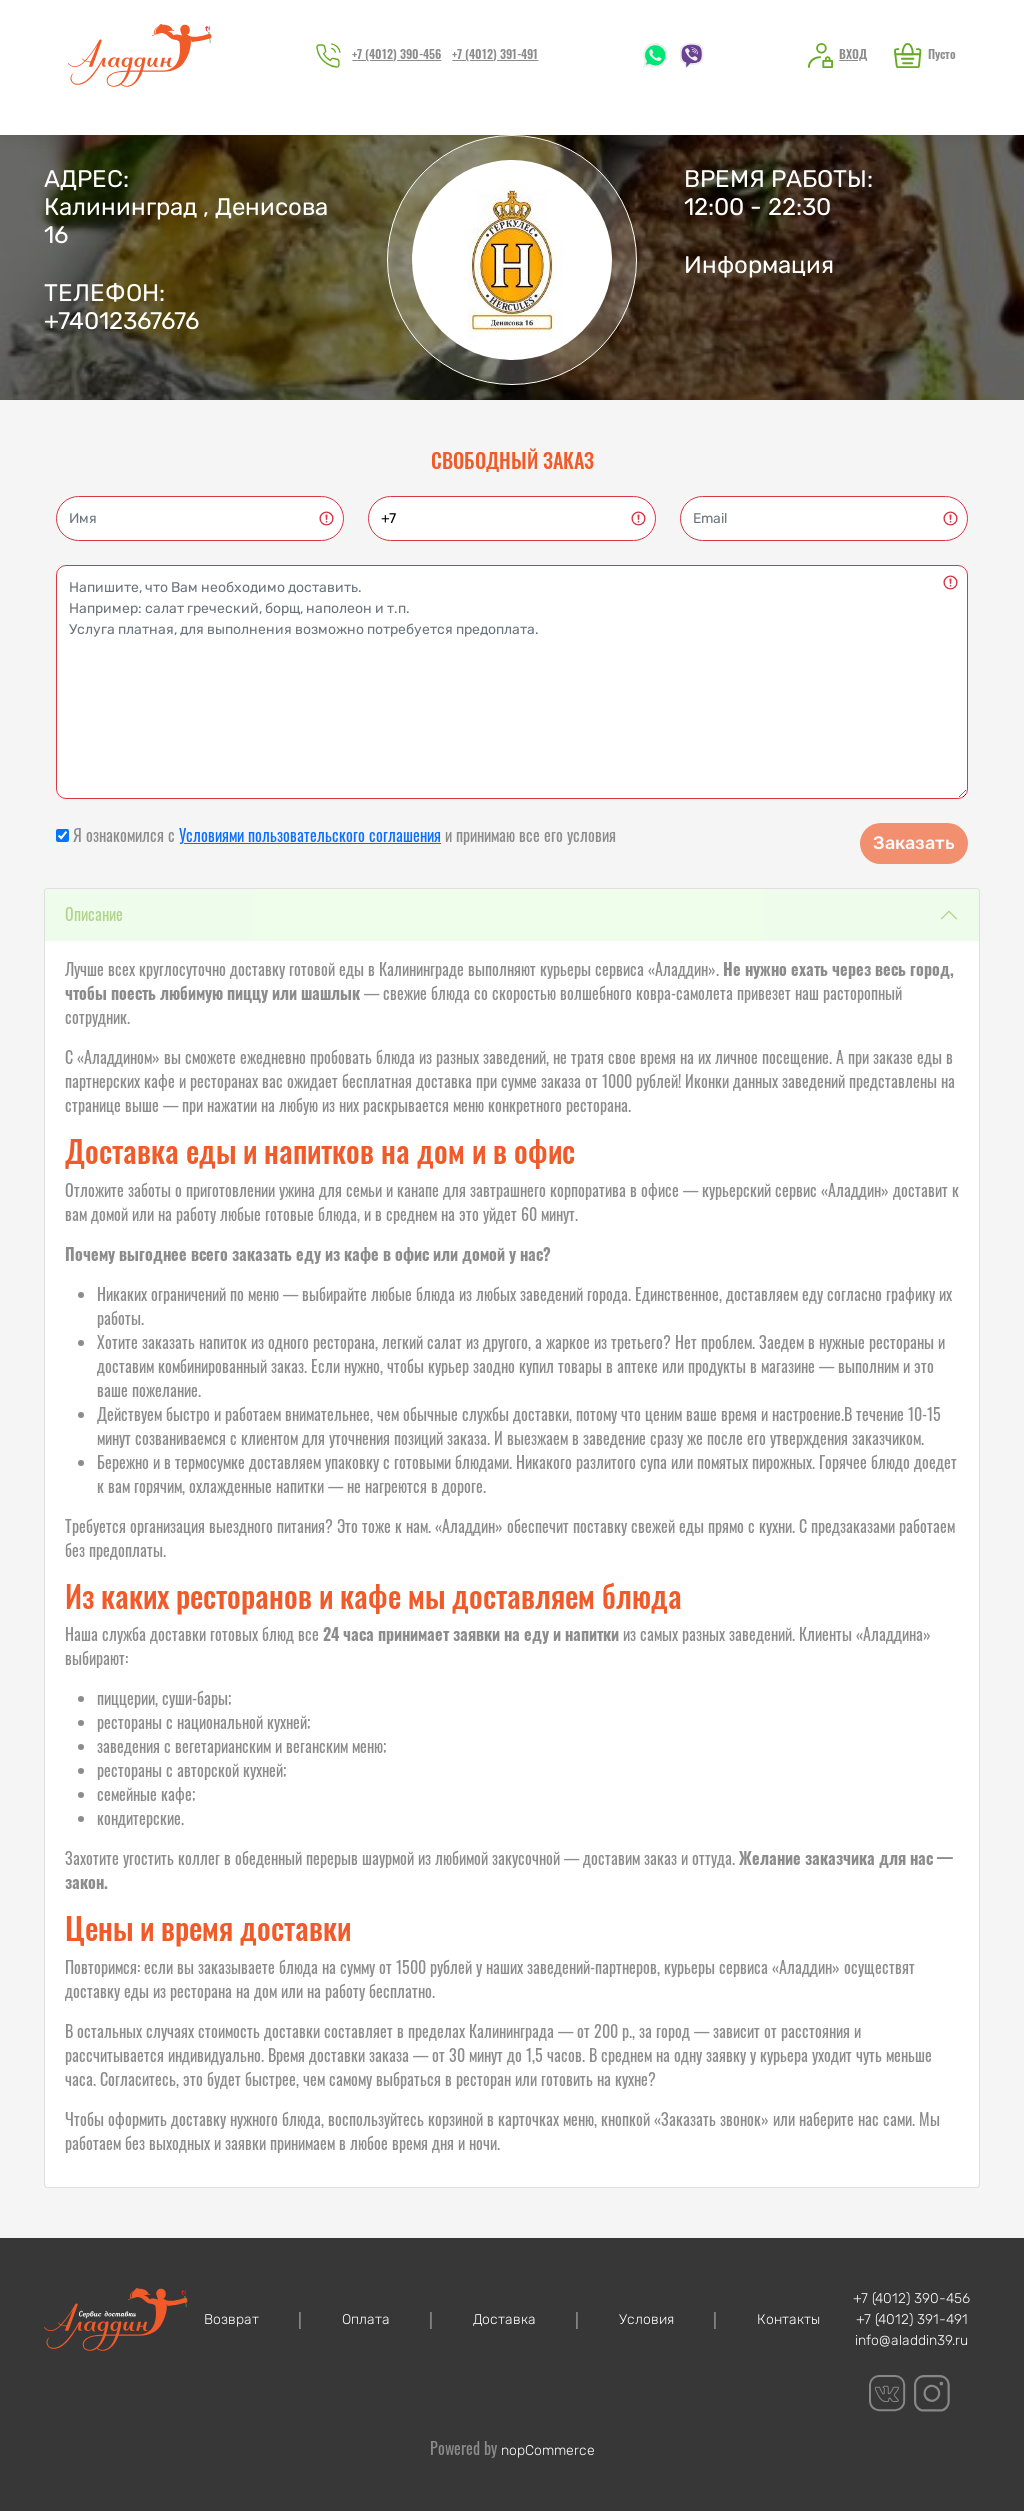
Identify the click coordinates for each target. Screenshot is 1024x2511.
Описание (94, 914)
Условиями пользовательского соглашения (310, 835)
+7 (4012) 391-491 (495, 53)
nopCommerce (548, 2450)
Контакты (788, 2319)
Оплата (366, 2319)
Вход (853, 53)
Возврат (231, 2319)
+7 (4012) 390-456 (396, 53)
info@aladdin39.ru (911, 2340)
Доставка (504, 2319)
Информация (759, 265)
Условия (646, 2319)
